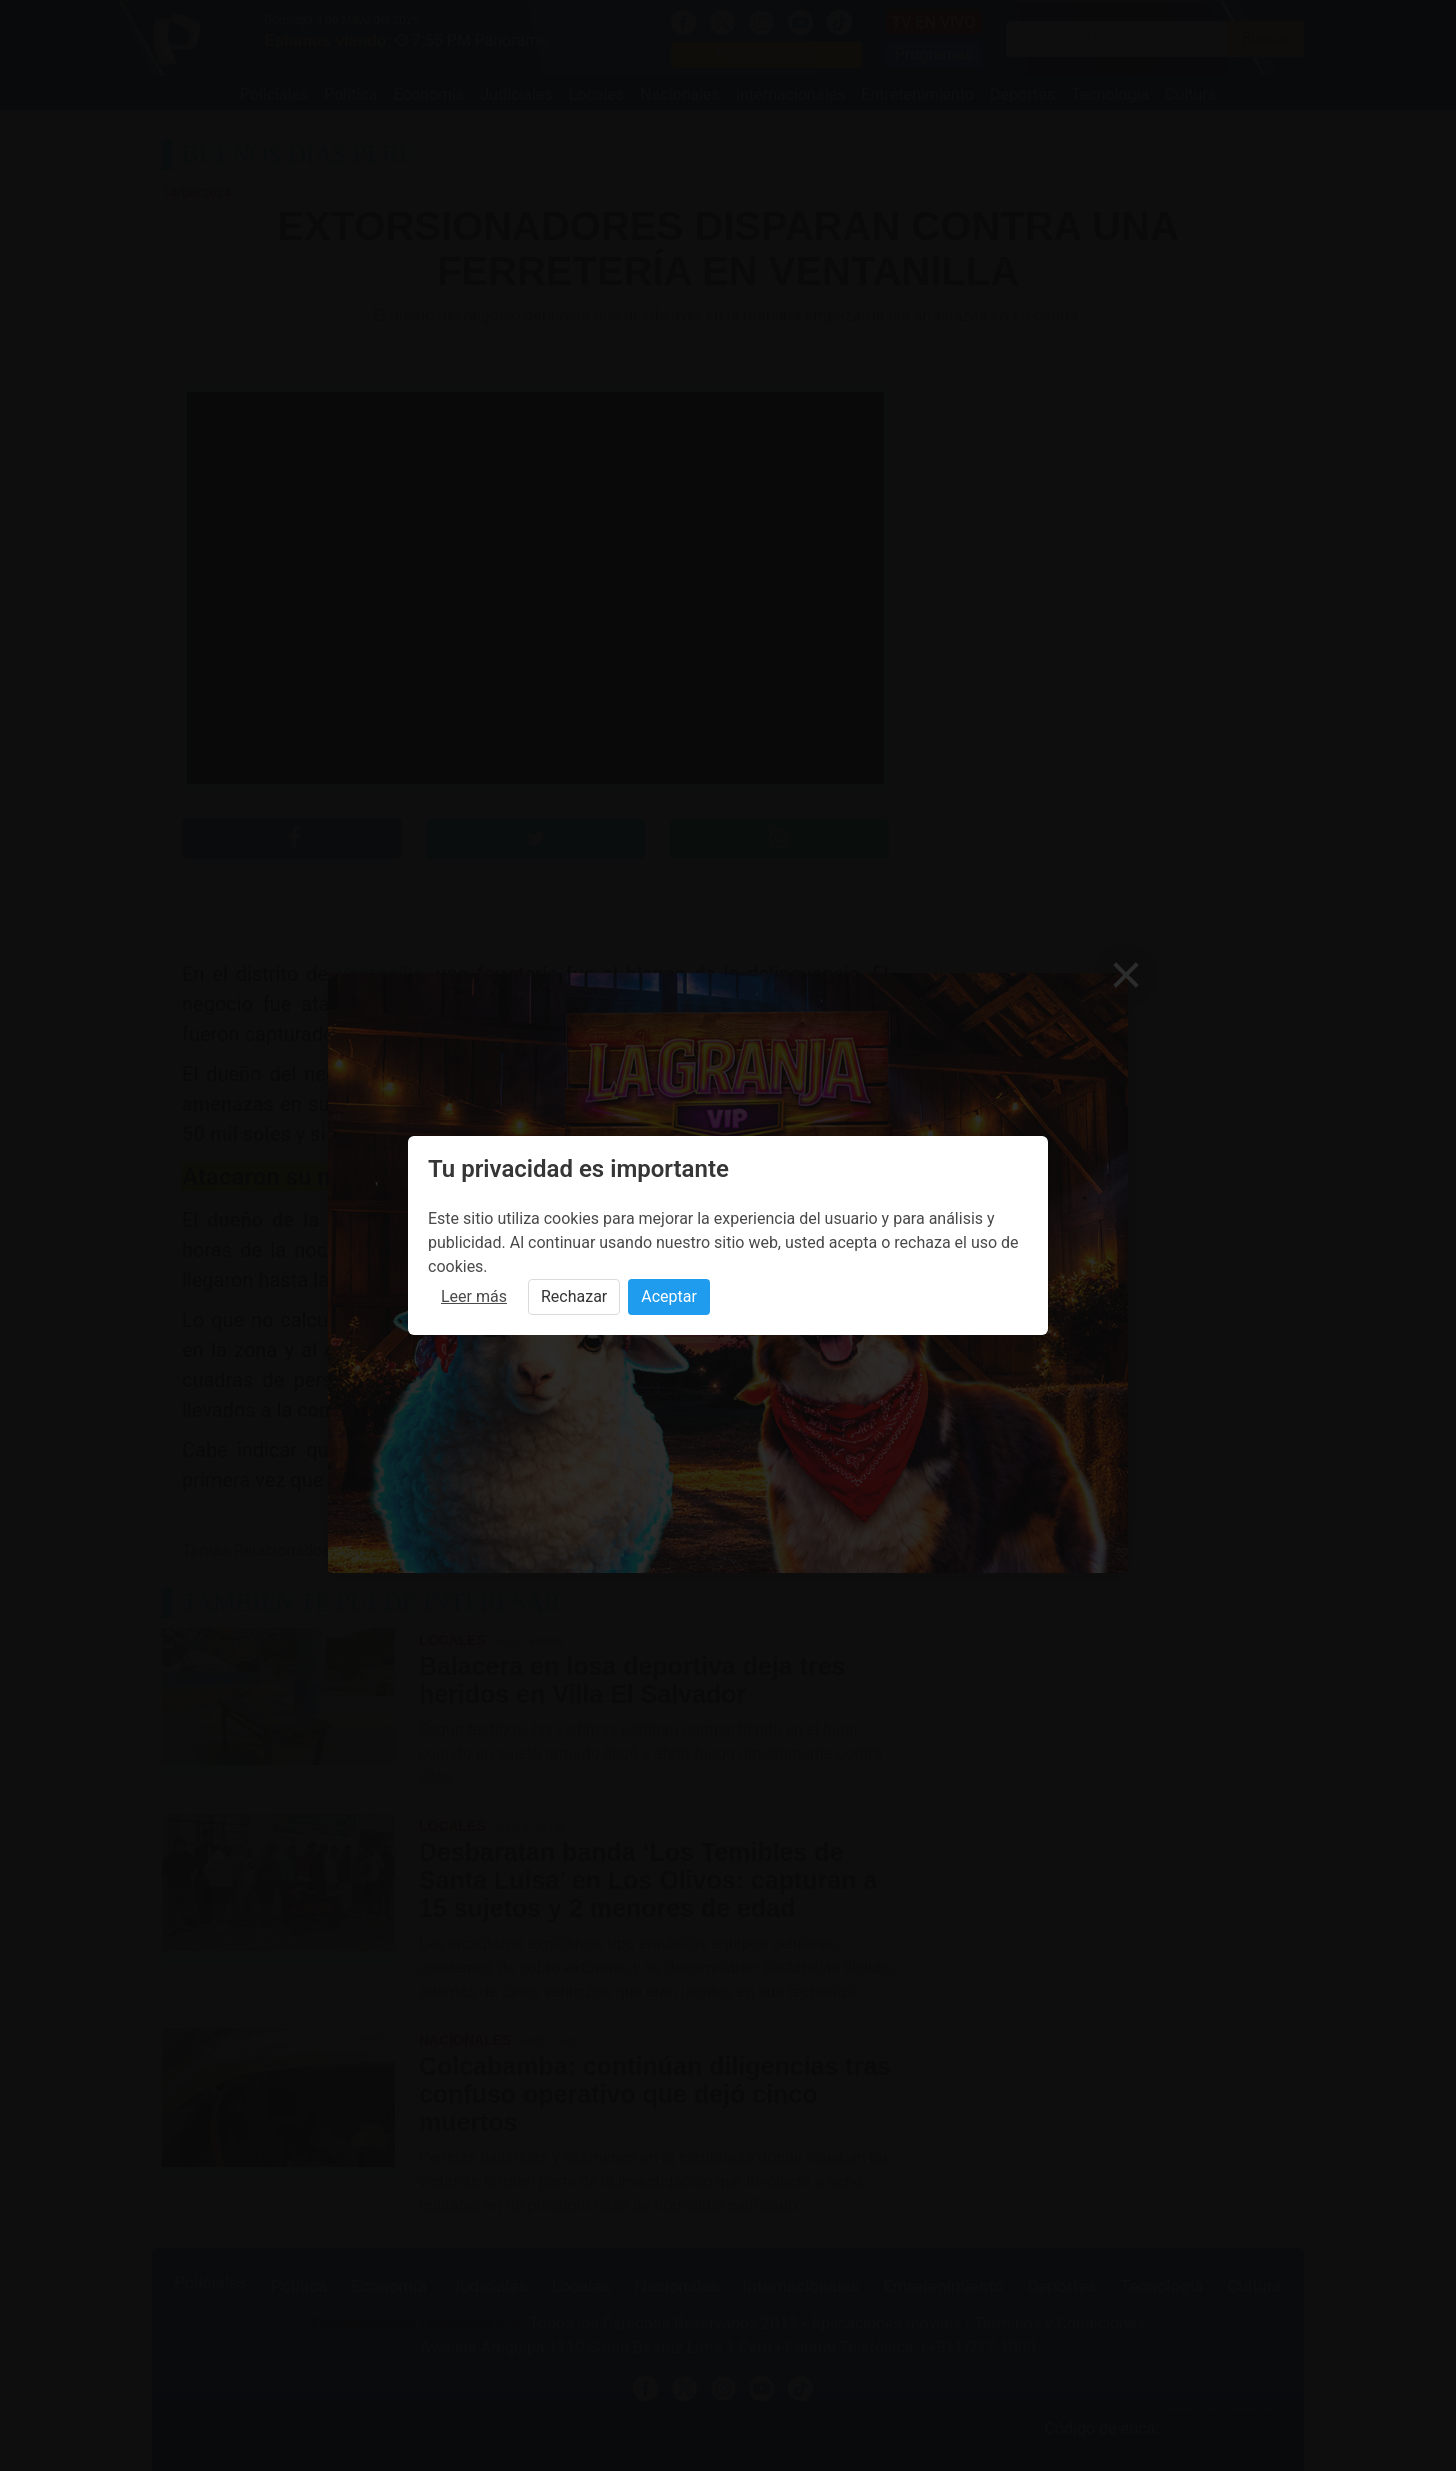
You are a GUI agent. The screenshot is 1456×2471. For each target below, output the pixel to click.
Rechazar (574, 1296)
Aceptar (669, 1296)
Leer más (474, 1296)
